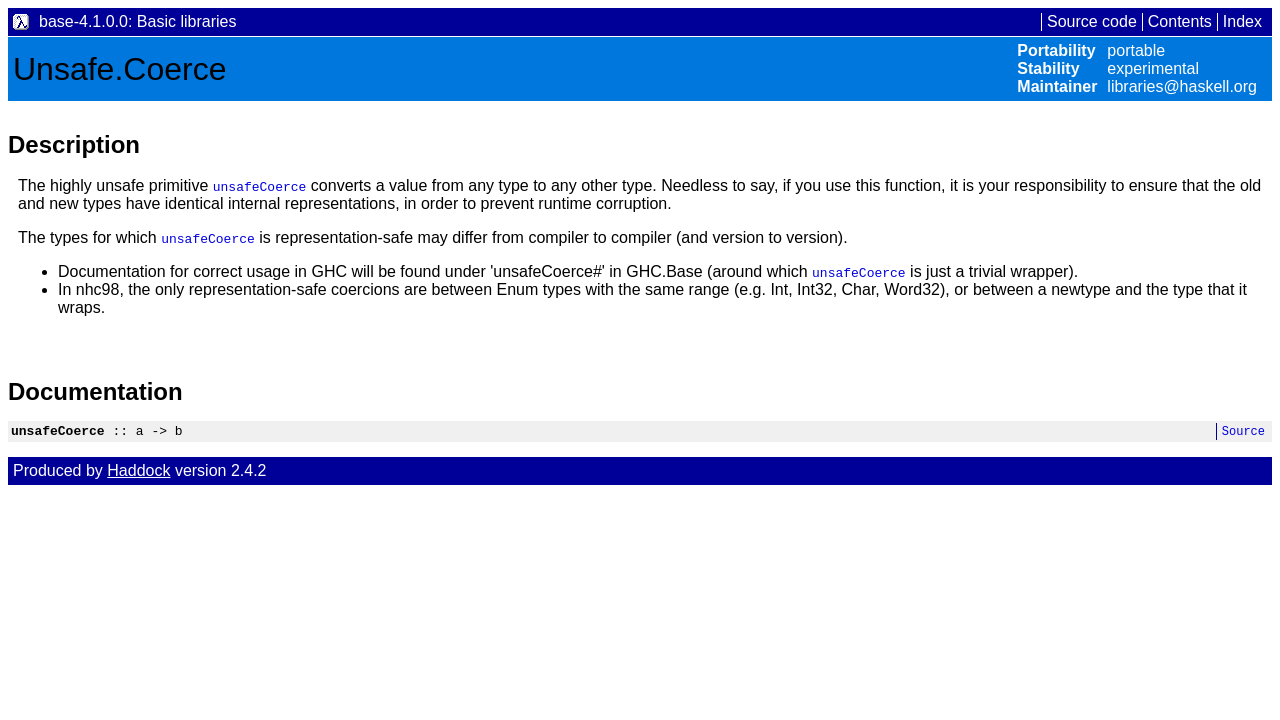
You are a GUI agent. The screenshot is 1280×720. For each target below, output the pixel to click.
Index (1242, 21)
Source (1243, 433)
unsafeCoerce (260, 186)
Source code (1092, 21)
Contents (1180, 21)
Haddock (138, 473)
